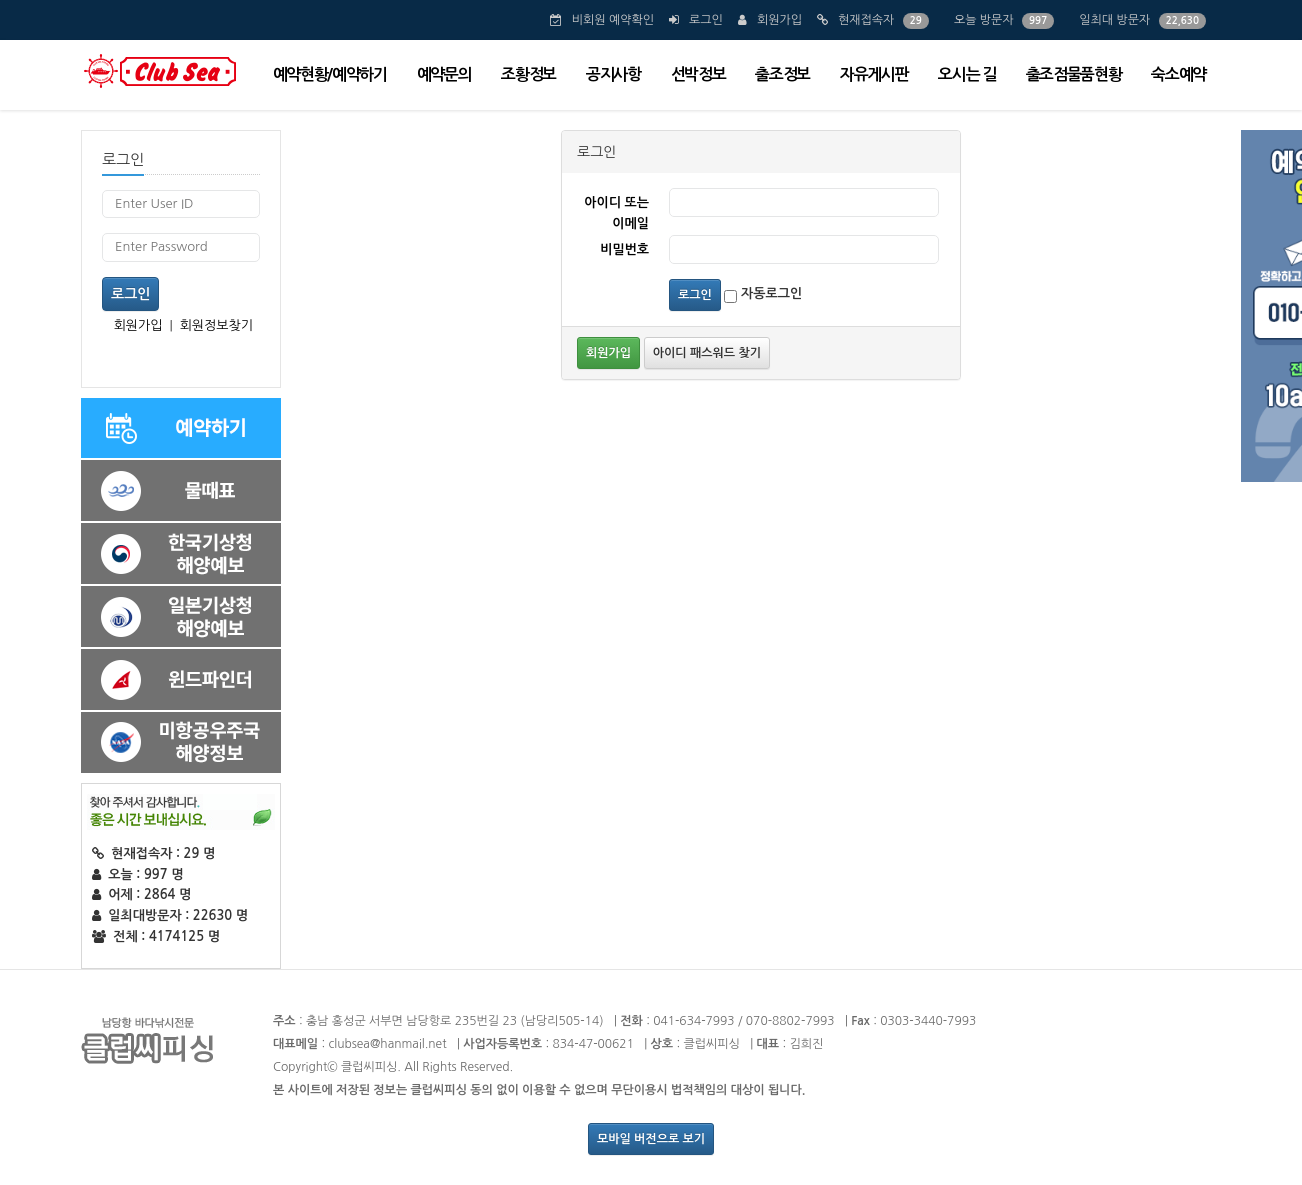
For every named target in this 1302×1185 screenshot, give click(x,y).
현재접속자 (866, 20)
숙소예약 (1178, 74)
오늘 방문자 (984, 20)
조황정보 (528, 74)
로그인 (706, 20)
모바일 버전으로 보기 (651, 1139)
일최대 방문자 (1114, 20)
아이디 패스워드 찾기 (707, 353)
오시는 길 (966, 74)
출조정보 (782, 74)
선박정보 (698, 74)
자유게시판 (874, 74)
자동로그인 (763, 295)
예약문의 (444, 74)
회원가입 (779, 20)
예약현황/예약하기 (330, 74)
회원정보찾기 (216, 325)
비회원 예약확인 (613, 20)
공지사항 (613, 74)
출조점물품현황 (1074, 74)
